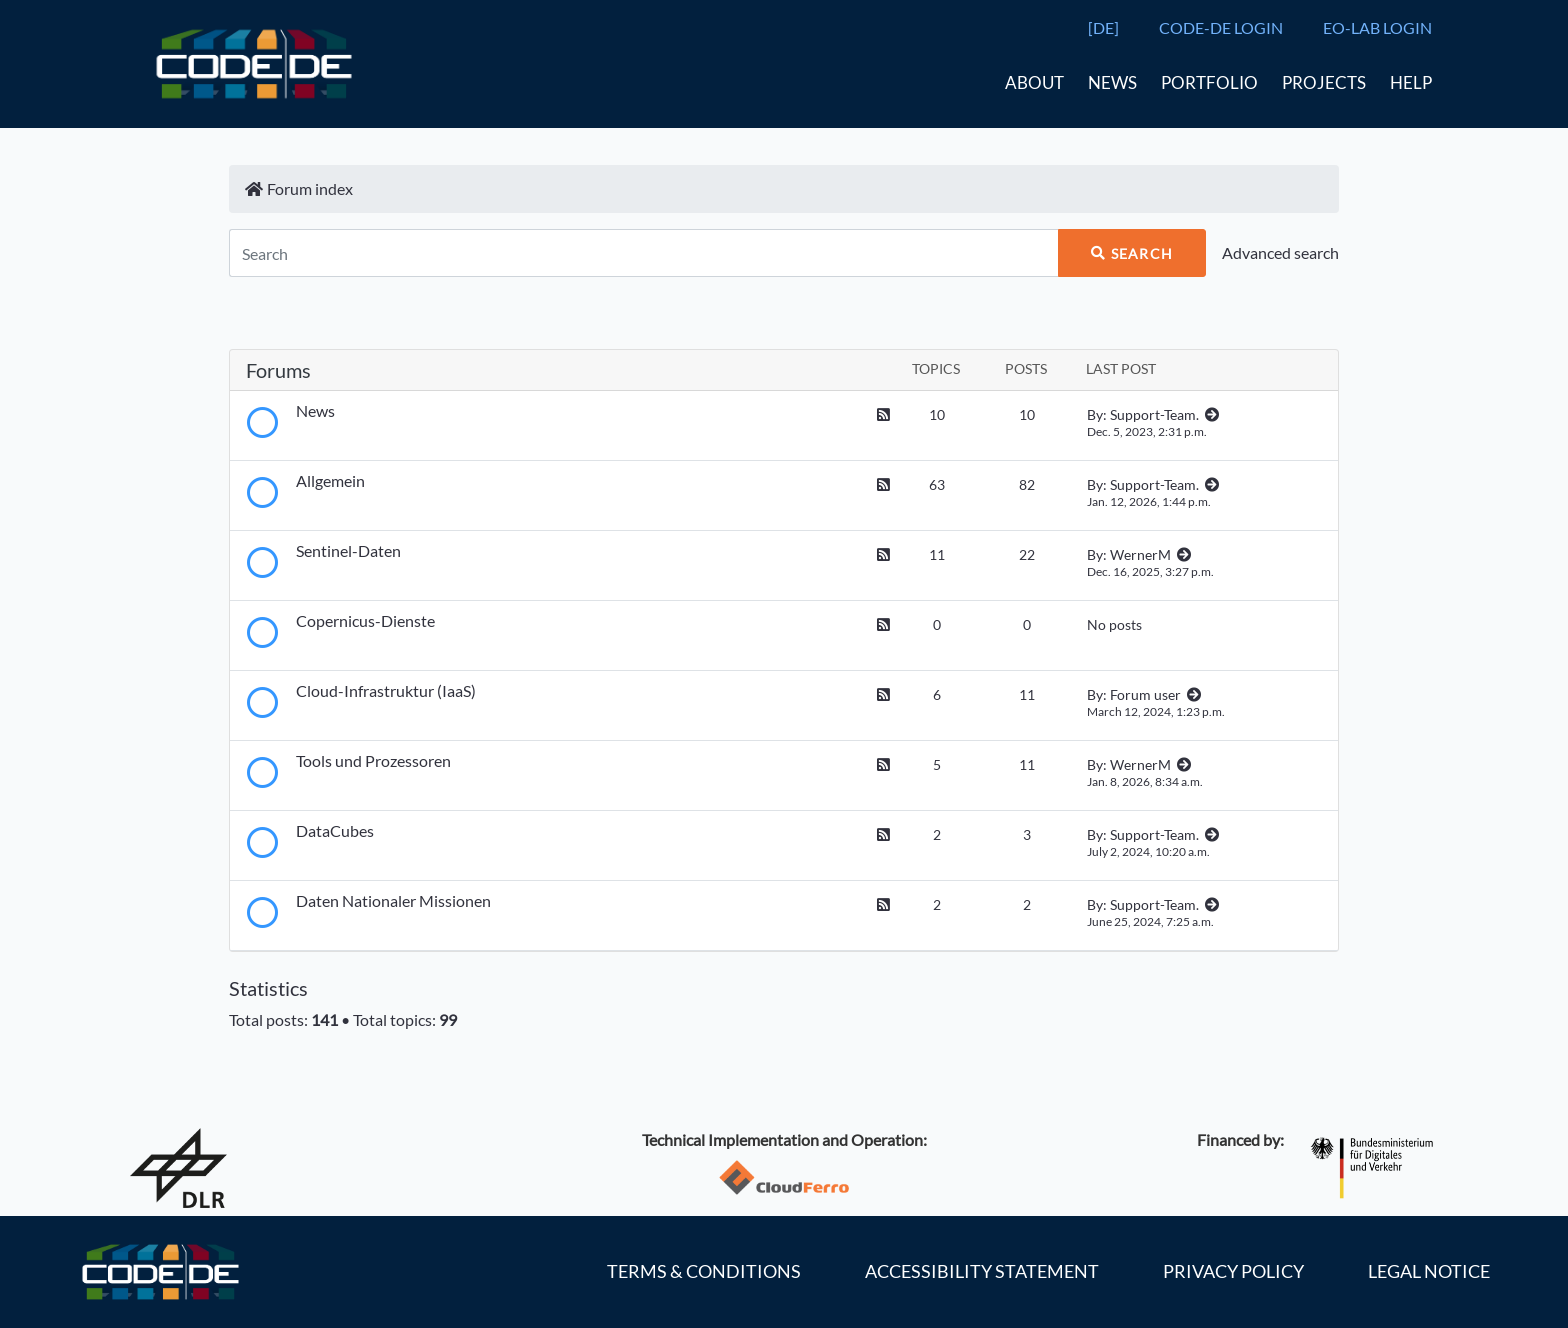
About (1034, 82)
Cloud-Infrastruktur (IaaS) (386, 690)
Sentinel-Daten (348, 550)
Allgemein (330, 480)
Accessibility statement (982, 1271)
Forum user (1145, 694)
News (1112, 82)
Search (1132, 253)
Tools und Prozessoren (373, 760)
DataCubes (335, 830)
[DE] (1103, 27)
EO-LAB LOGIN (1377, 27)
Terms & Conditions (704, 1271)
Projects (1324, 82)
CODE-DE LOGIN (1221, 27)
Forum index (299, 188)
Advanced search (1280, 252)
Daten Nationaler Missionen (393, 900)
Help (1411, 82)
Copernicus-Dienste (365, 620)
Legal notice (1429, 1271)
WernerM (1140, 554)
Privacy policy (1233, 1271)
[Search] (643, 253)
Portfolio (1209, 82)
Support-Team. (1154, 414)
